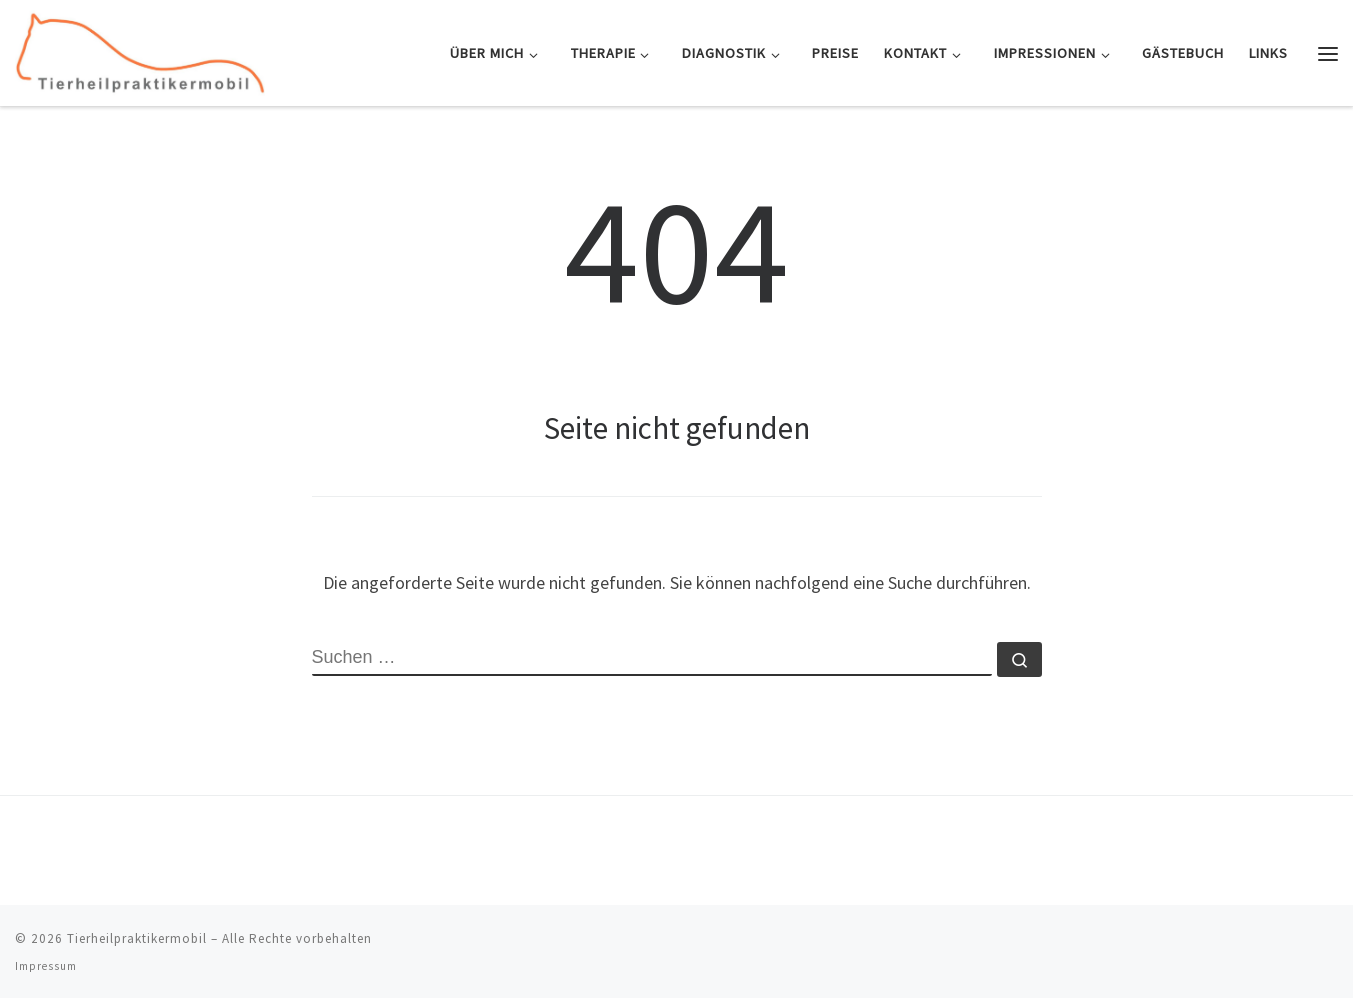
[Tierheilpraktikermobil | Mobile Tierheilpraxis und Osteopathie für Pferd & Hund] (140, 49)
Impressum (46, 966)
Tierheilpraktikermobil (137, 938)
